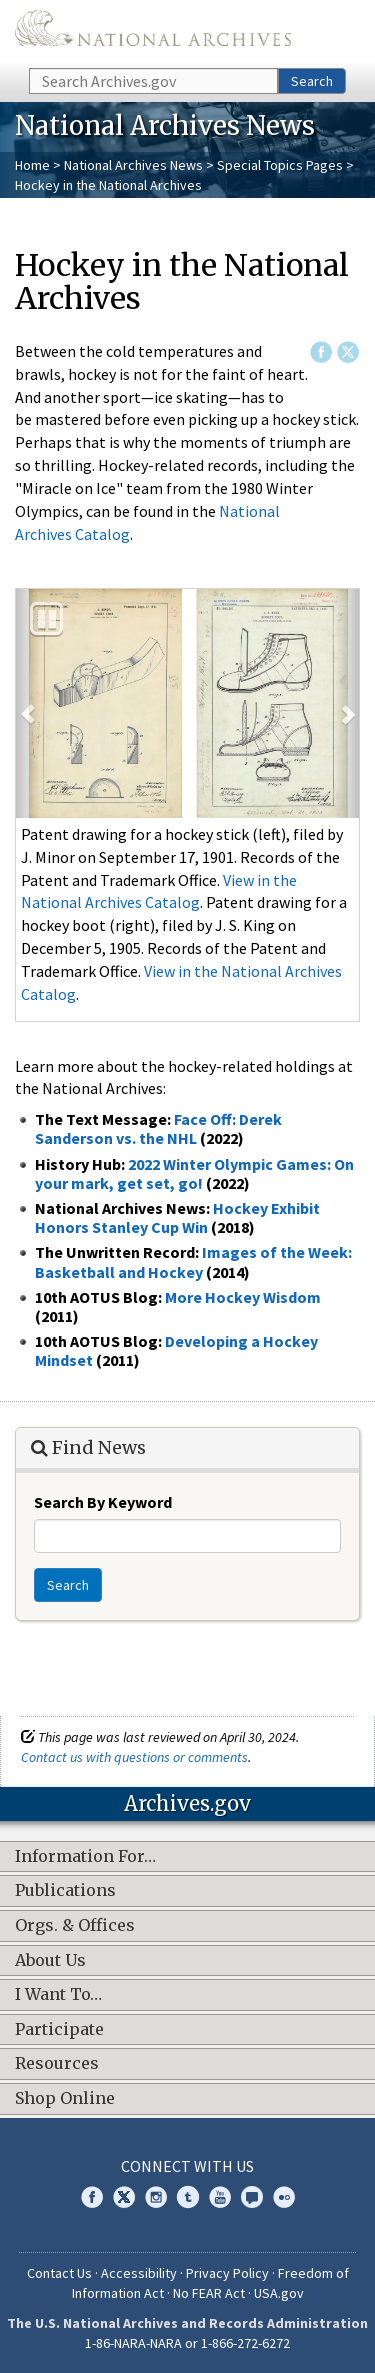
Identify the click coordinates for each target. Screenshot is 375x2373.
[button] (28, 703)
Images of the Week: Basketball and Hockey (193, 1261)
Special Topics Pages (280, 165)
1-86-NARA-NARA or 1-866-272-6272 (187, 2343)
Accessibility (139, 2273)
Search (312, 81)
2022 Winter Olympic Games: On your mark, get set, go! (194, 1173)
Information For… (85, 1857)
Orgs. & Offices (75, 1926)
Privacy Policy (227, 2273)
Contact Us (59, 2273)
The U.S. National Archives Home (153, 32)
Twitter (348, 352)
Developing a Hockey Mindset (176, 1350)
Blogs (252, 2197)
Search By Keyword (103, 1502)
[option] (187, 703)
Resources (57, 2064)
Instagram (156, 2197)
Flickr (284, 2197)
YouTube (220, 2197)
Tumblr (188, 2197)
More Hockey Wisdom (243, 1297)
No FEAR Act (209, 2293)
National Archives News (133, 165)
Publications (65, 1891)
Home (32, 165)
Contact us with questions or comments (134, 1757)
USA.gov (279, 2293)
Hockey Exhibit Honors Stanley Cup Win (177, 1217)
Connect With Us (187, 2166)
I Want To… (58, 1995)
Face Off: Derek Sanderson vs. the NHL (158, 1128)
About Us (50, 1961)
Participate (59, 2030)
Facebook (321, 352)
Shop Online (65, 2099)
